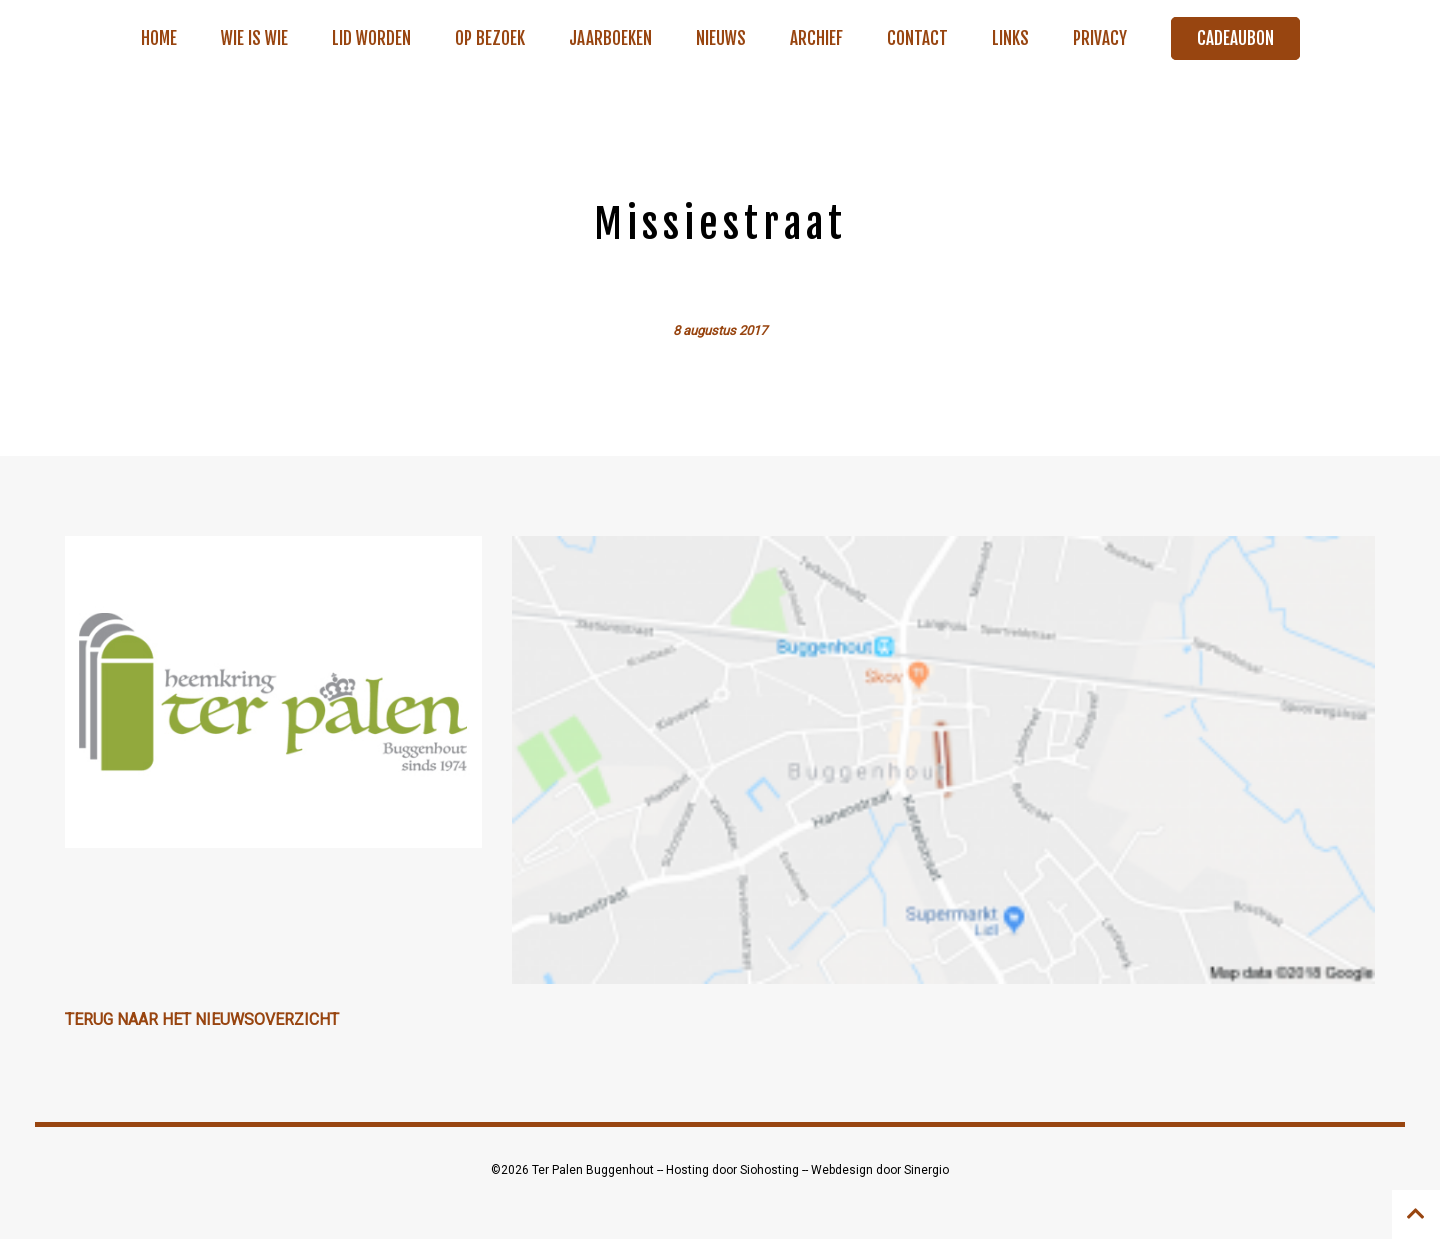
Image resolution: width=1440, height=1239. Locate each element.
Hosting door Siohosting (734, 1170)
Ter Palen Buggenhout (594, 1170)
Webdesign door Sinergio (880, 1170)
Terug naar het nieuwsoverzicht (202, 1019)
